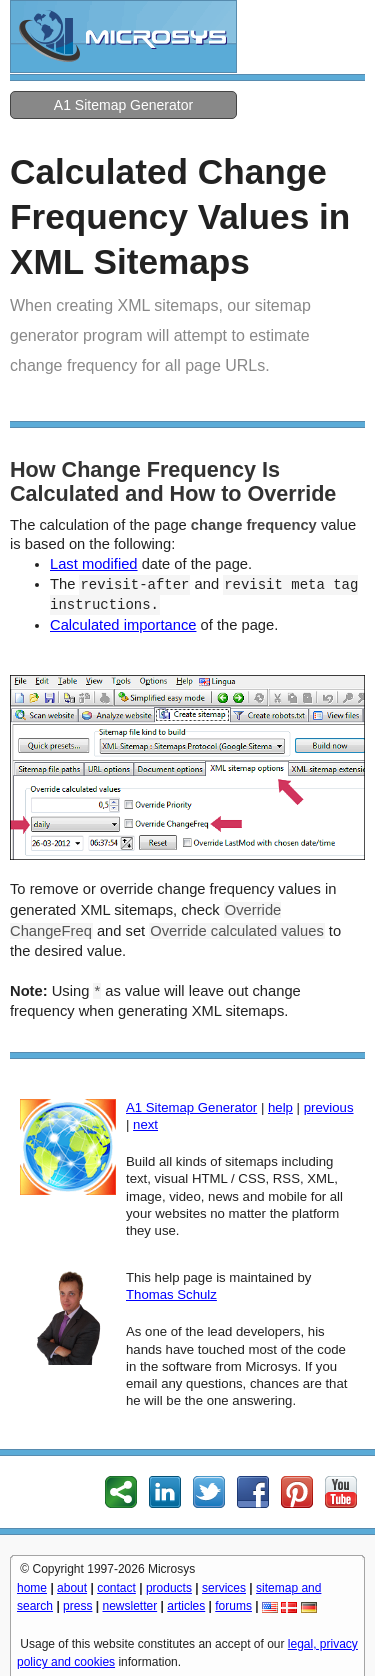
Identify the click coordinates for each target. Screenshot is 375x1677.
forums (233, 1606)
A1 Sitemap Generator (123, 105)
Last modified (94, 564)
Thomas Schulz (171, 1294)
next (145, 1124)
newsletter (129, 1606)
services (224, 1588)
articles (186, 1606)
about (72, 1588)
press (77, 1606)
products (169, 1588)
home (32, 1588)
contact (116, 1588)
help (280, 1107)
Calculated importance (123, 625)
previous (329, 1107)
